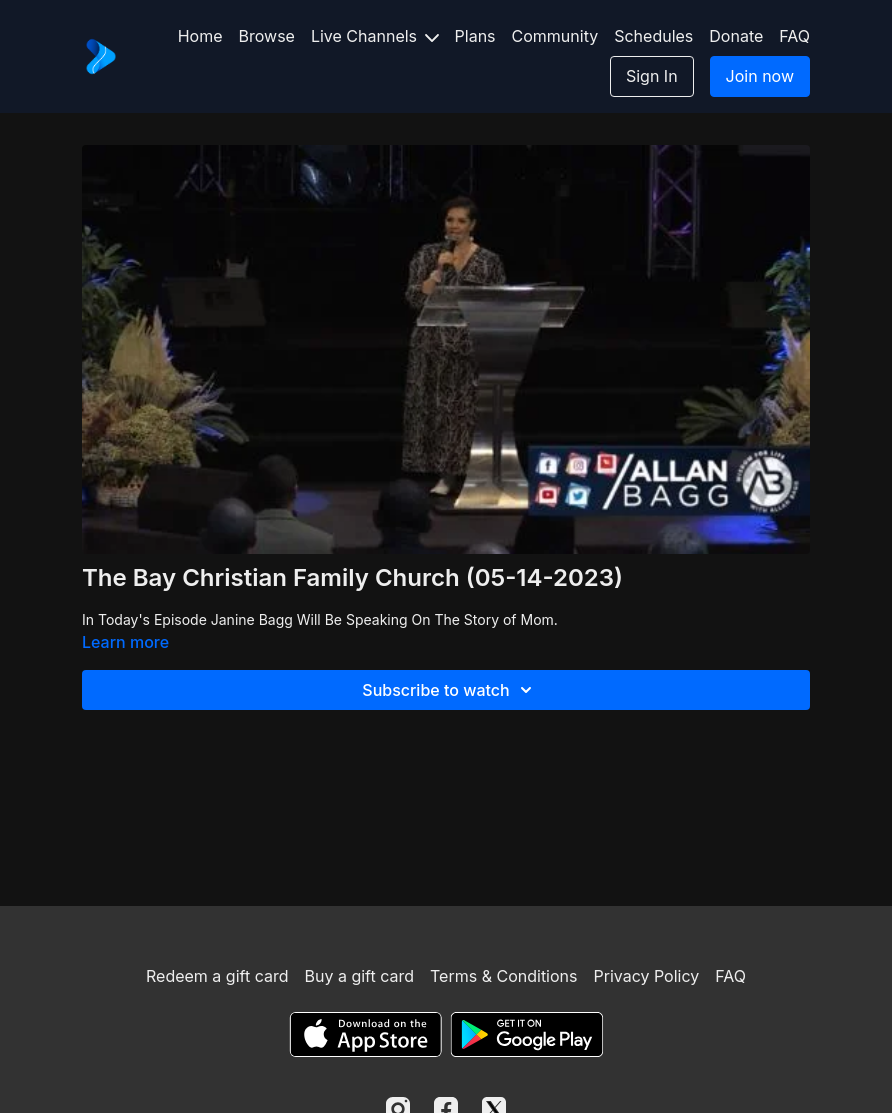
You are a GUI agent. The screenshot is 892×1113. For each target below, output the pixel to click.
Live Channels (375, 36)
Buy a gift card (359, 976)
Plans (475, 36)
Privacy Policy (646, 976)
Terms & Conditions (503, 976)
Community (555, 36)
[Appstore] (365, 1034)
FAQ (794, 36)
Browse (267, 36)
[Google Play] (527, 1034)
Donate (736, 36)
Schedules (653, 36)
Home (200, 36)
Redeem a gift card (217, 976)
